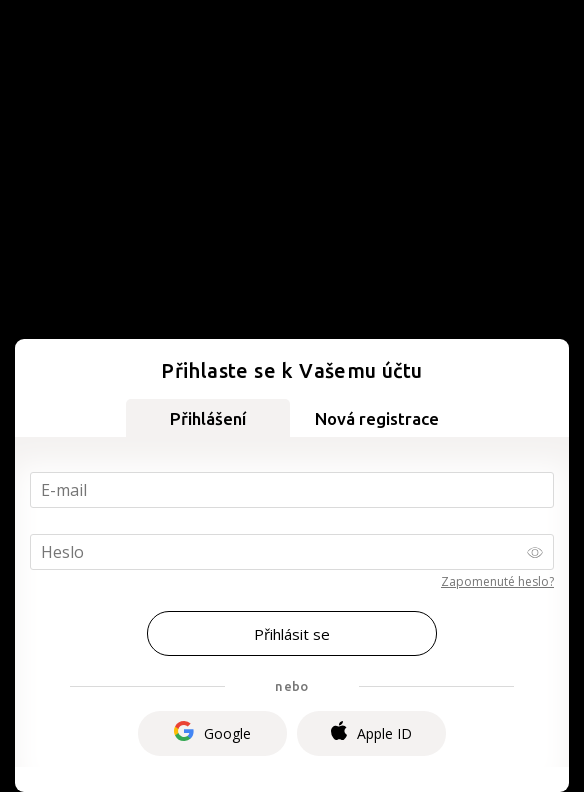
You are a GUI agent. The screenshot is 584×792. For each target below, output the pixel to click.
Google (212, 733)
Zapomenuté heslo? (497, 581)
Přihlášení (208, 418)
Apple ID (371, 733)
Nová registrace (377, 418)
